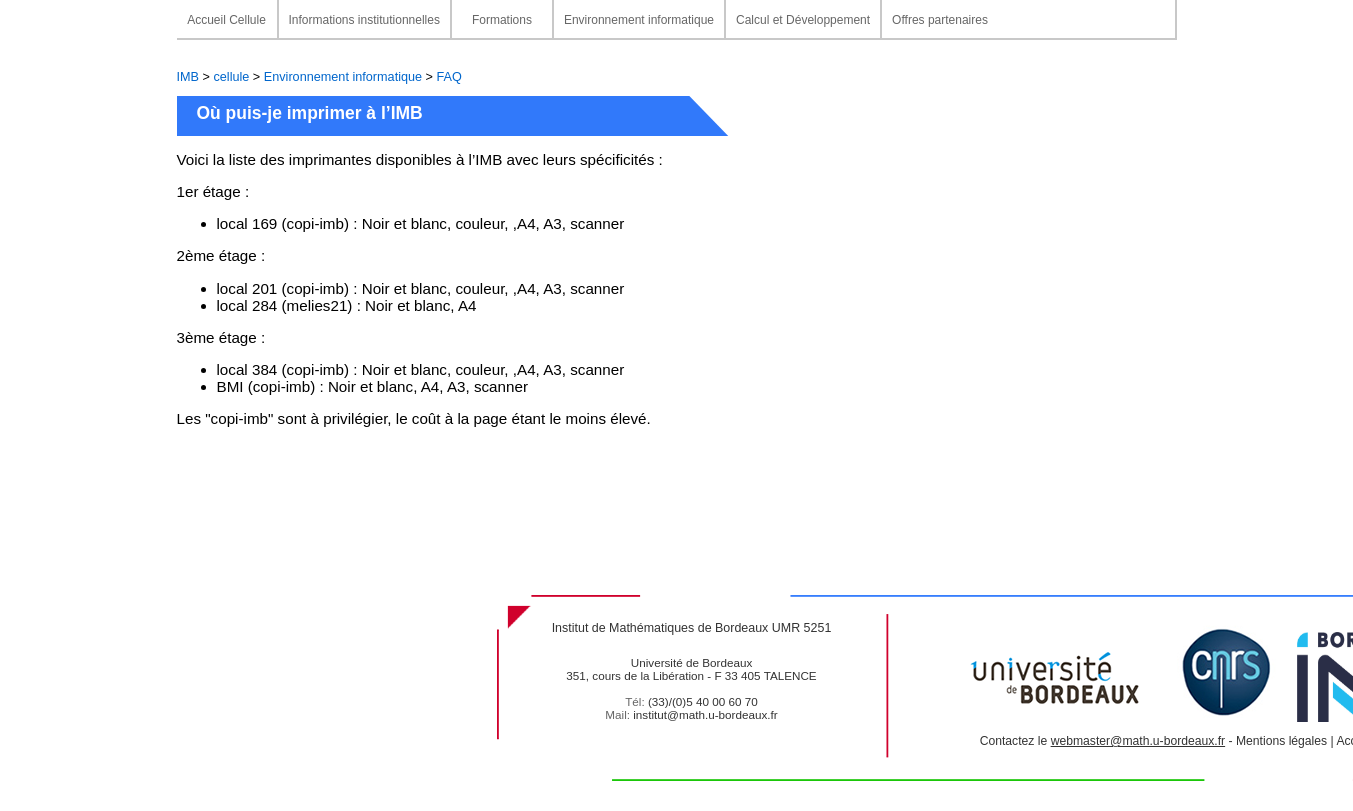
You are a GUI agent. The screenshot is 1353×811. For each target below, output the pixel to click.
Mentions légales (1281, 741)
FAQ (449, 77)
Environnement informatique (343, 77)
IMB (190, 77)
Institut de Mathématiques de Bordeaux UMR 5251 (692, 628)
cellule (231, 77)
